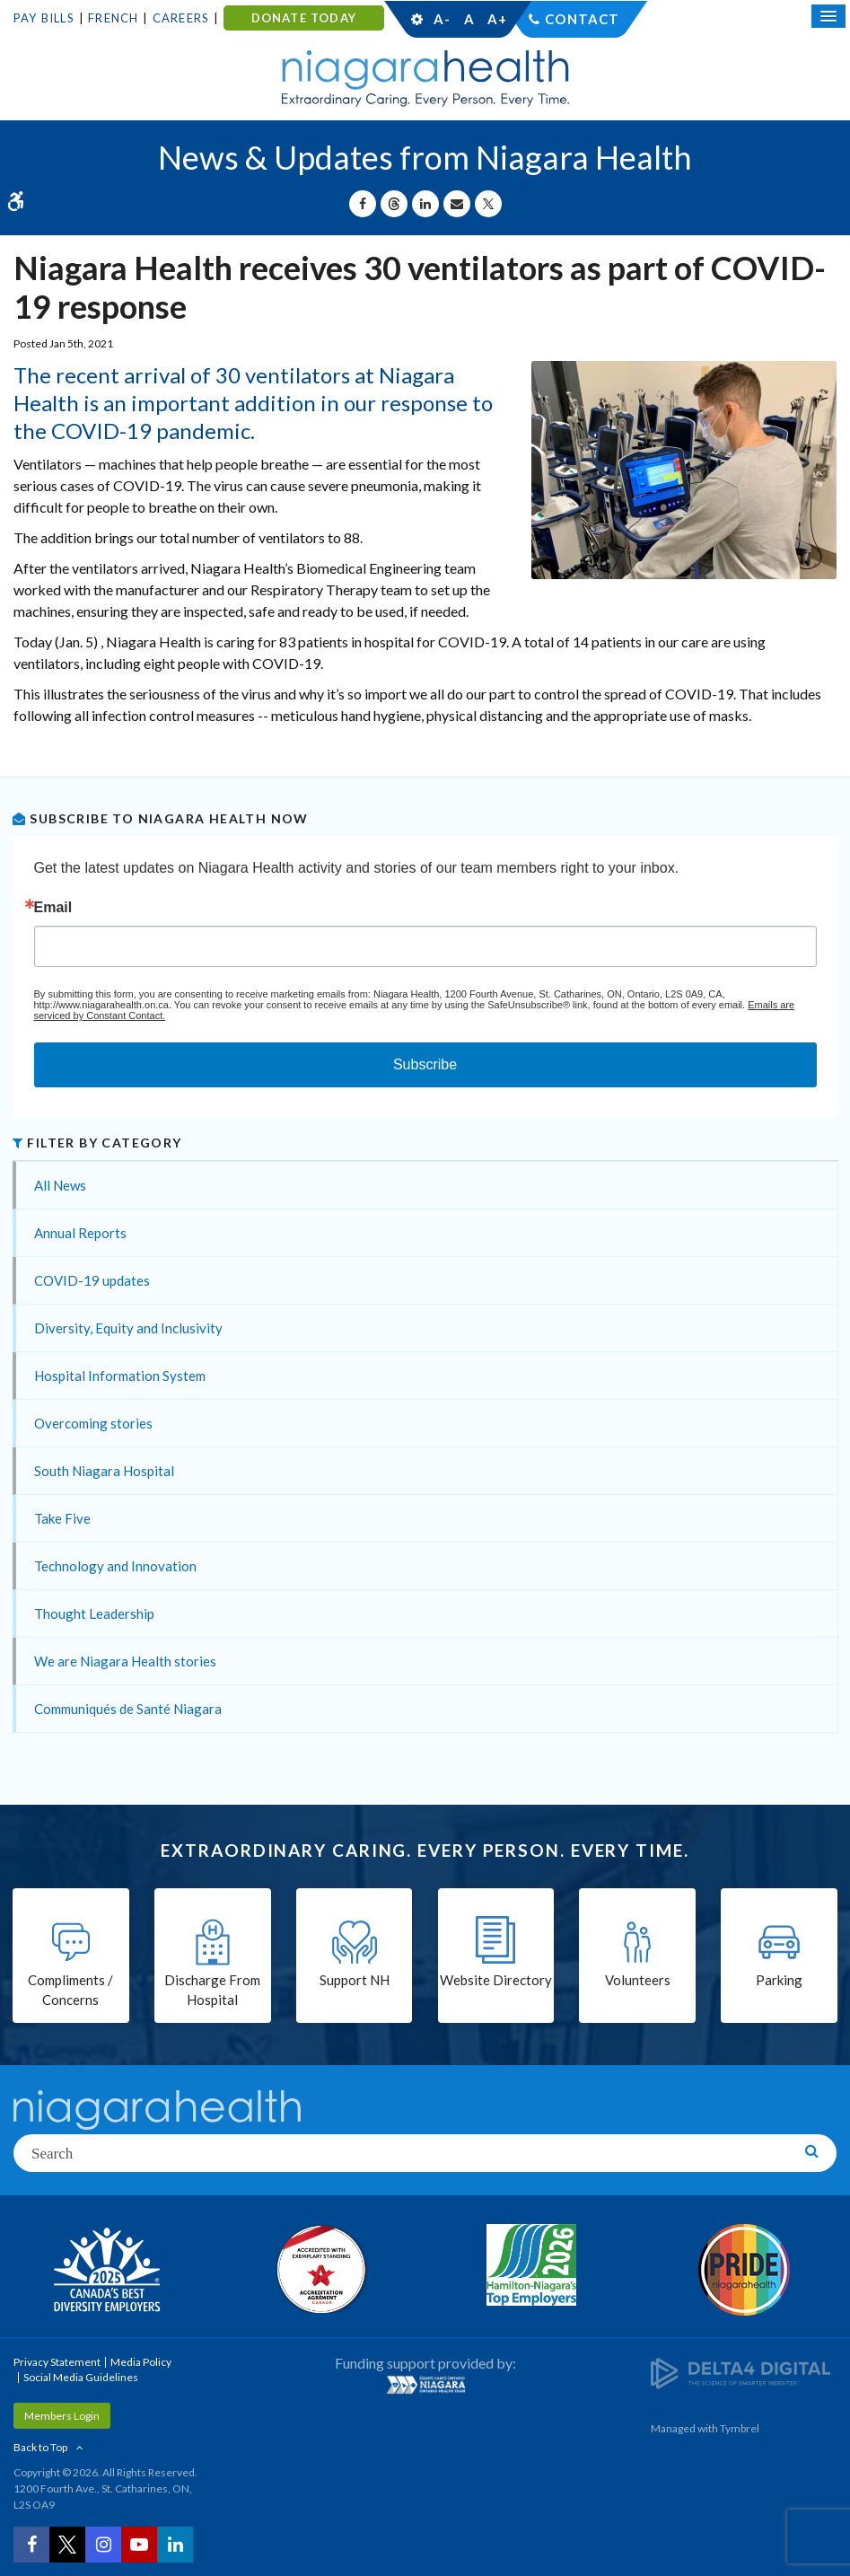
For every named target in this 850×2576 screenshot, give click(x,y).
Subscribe (425, 1064)
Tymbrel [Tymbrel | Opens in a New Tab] (739, 2428)
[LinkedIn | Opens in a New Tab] (175, 2545)
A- (442, 19)
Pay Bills (43, 18)
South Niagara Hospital (104, 1471)
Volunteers (637, 1980)
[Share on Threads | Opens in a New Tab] (394, 203)
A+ (496, 19)
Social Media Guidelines (80, 2377)
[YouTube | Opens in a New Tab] (139, 2545)
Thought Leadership (94, 1613)
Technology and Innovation (115, 1566)
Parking (779, 1980)
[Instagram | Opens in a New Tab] (103, 2545)
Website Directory (496, 1980)
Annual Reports (80, 1233)
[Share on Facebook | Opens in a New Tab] (362, 203)
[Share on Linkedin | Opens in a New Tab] (425, 203)
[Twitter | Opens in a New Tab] (67, 2545)
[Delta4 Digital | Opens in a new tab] (740, 2371)
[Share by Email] (456, 203)
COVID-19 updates (92, 1280)
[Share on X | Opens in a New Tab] (488, 203)
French (113, 18)
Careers (181, 18)
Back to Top (40, 2447)
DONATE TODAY (303, 18)
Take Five (62, 1518)
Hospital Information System (120, 1375)
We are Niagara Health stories (125, 1661)
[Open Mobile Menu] (828, 16)
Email (53, 908)
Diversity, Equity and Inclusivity (128, 1328)
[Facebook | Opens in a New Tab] (31, 2545)
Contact (582, 19)
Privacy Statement (57, 2362)
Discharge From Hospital (212, 1990)
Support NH (355, 1980)
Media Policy (140, 2362)
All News (60, 1185)
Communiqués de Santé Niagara (128, 1709)
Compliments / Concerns (70, 1990)
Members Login (62, 2415)
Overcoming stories (93, 1423)
